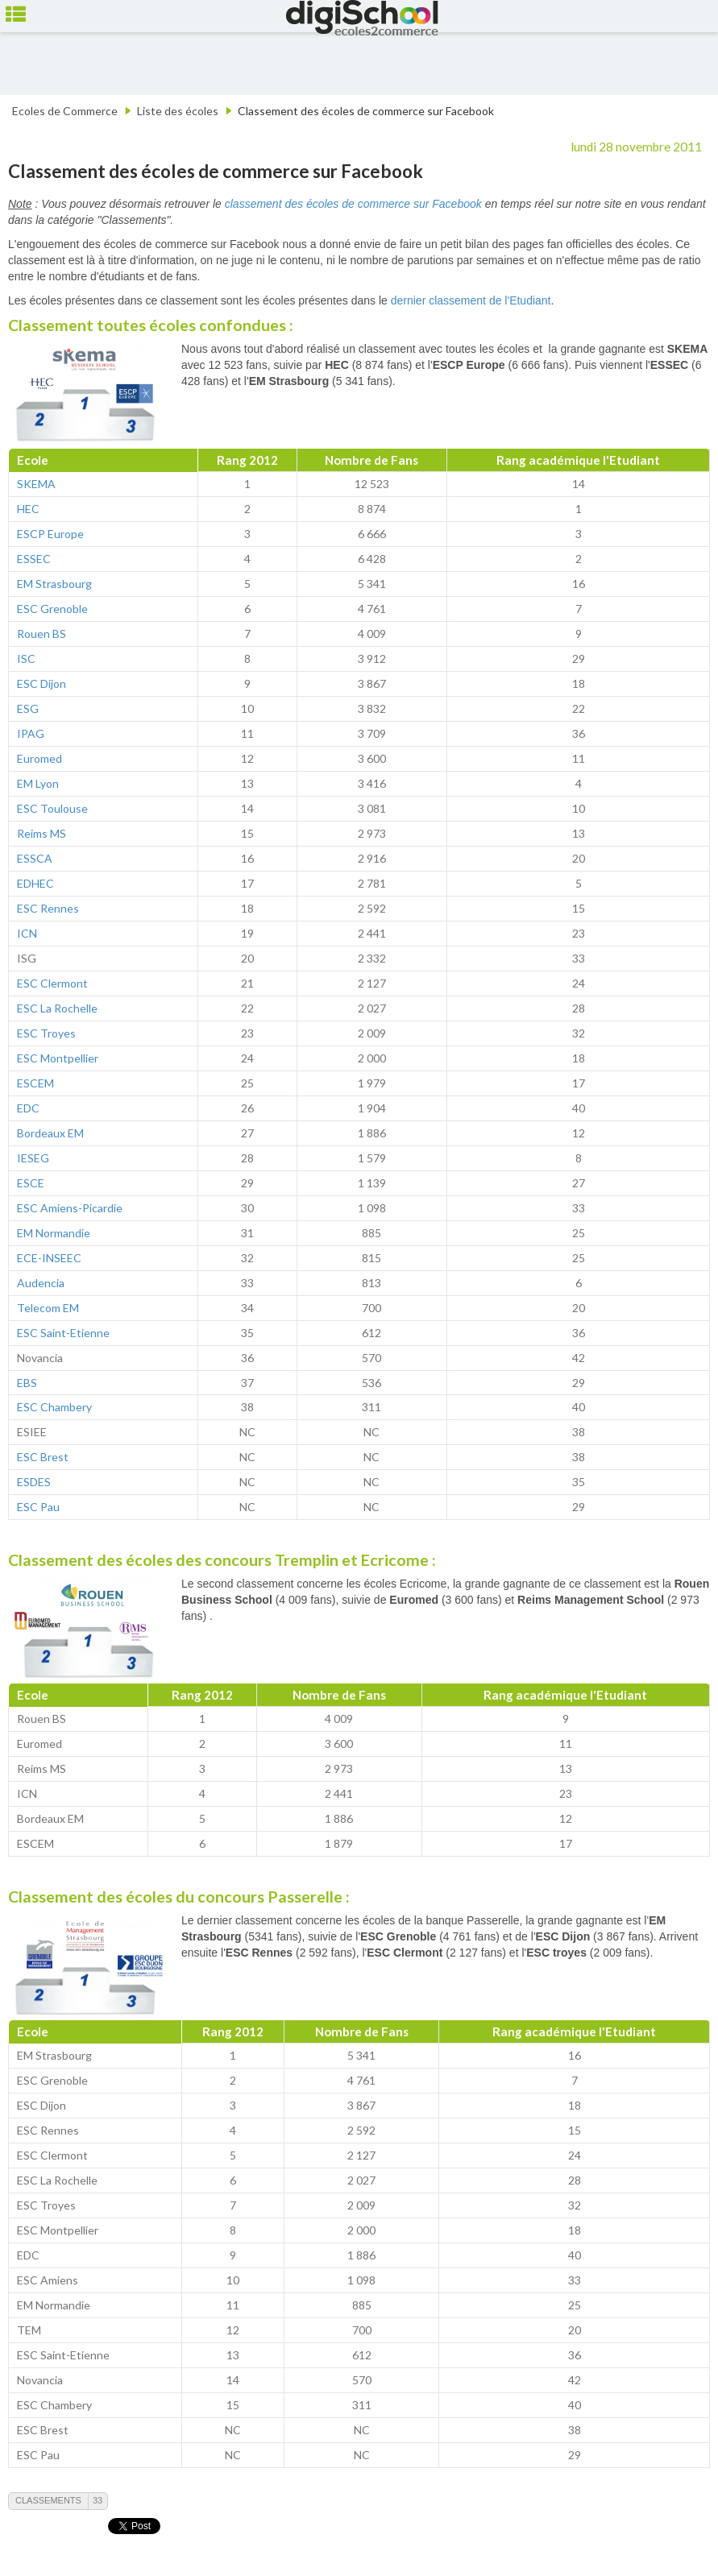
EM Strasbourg (54, 583)
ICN (27, 933)
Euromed (39, 758)
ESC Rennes (48, 908)
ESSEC (34, 558)
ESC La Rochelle (57, 1008)
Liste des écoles (177, 111)
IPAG (30, 733)
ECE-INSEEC (49, 1258)
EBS (27, 1382)
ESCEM (35, 1083)
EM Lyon (38, 783)
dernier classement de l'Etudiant (471, 300)
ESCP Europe (50, 533)
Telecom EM (48, 1308)
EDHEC (35, 883)
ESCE (30, 1183)
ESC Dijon (41, 683)
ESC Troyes (46, 1033)
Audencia (40, 1283)
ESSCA (34, 858)
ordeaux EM (54, 1133)
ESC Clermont (52, 983)
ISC (26, 658)
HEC (28, 509)
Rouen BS (41, 633)
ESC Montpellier (57, 1058)
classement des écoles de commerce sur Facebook (353, 203)
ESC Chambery (54, 1407)
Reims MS (41, 833)
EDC (28, 1108)
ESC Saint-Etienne (63, 1333)
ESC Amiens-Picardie (69, 1208)
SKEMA (36, 484)
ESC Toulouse (52, 808)
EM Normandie (53, 1233)
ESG (28, 708)
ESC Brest (42, 1457)
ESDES (34, 1482)
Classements (48, 2500)
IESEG (33, 1158)
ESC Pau (38, 1507)
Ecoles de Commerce (65, 111)
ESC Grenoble (52, 608)
